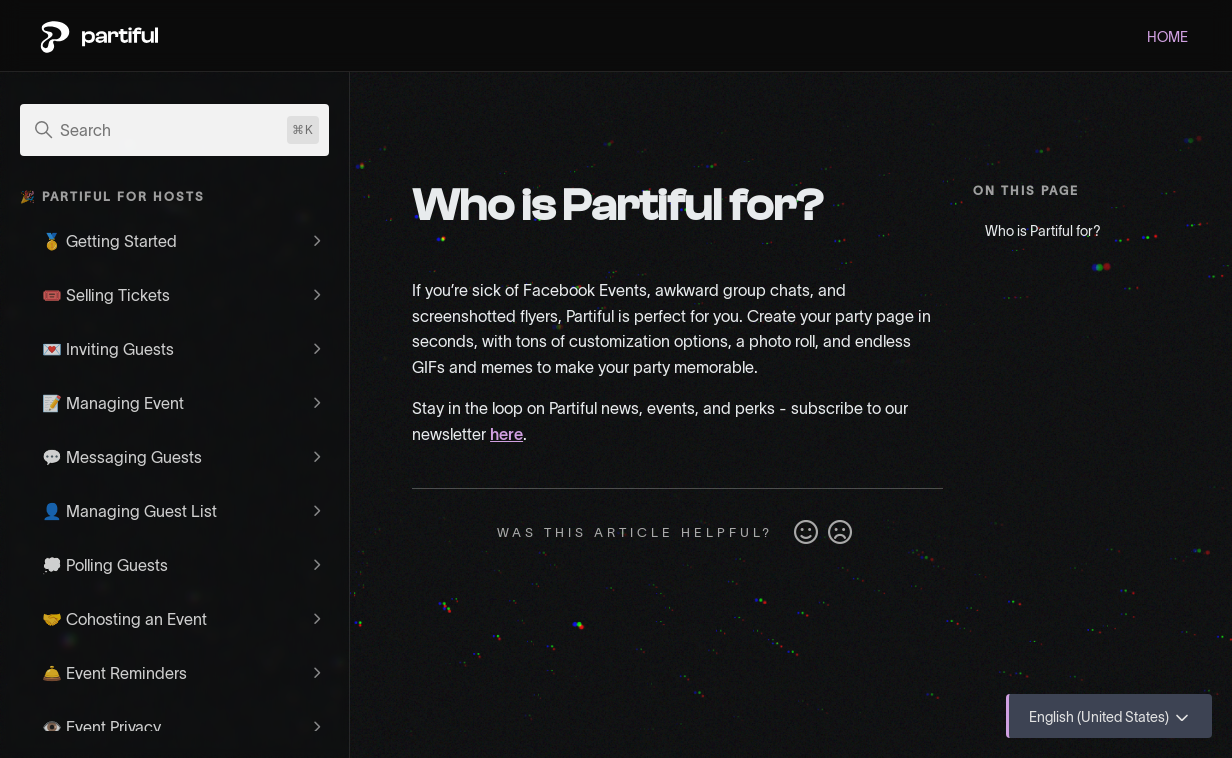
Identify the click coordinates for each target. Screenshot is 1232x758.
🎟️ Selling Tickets (106, 295)
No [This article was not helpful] (840, 533)
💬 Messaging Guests (122, 457)
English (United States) (1110, 718)
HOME (1167, 37)
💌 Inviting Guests (108, 349)
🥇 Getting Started (109, 241)
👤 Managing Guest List (129, 511)
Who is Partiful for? (1043, 231)
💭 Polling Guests (105, 565)
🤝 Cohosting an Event (124, 619)
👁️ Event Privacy (101, 727)
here (506, 434)
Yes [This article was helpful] (806, 533)
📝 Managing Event (113, 403)
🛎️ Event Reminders (114, 673)
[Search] (174, 130)
